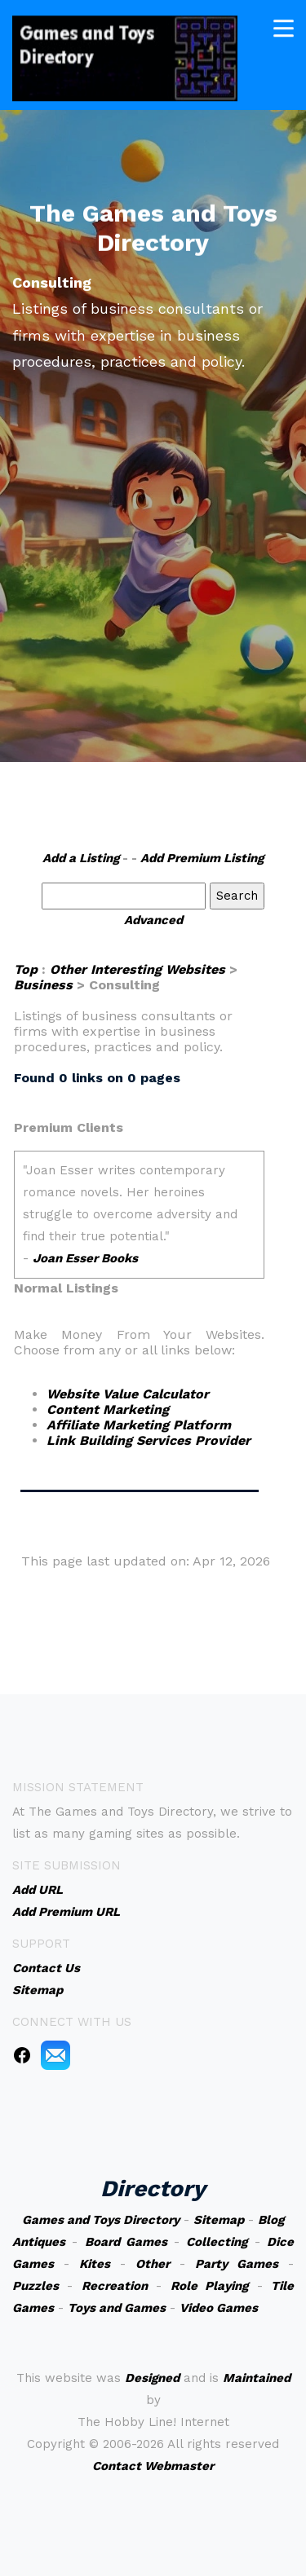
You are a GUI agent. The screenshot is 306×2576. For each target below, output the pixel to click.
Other (152, 2264)
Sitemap (218, 2220)
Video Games (219, 2308)
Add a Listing (80, 858)
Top (26, 969)
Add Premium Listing (202, 858)
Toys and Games (117, 2308)
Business (43, 985)
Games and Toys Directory (101, 2220)
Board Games (126, 2242)
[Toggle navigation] (283, 27)
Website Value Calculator (128, 1394)
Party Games (236, 2264)
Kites (94, 2264)
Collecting (216, 2242)
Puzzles (35, 2286)
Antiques (38, 2242)
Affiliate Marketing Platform (139, 1425)
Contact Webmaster (153, 2466)
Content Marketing (108, 1409)
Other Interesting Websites (137, 969)
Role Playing (209, 2286)
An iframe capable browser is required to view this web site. (139, 1215)
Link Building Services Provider (149, 1440)
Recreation (115, 2286)
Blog (271, 2220)
